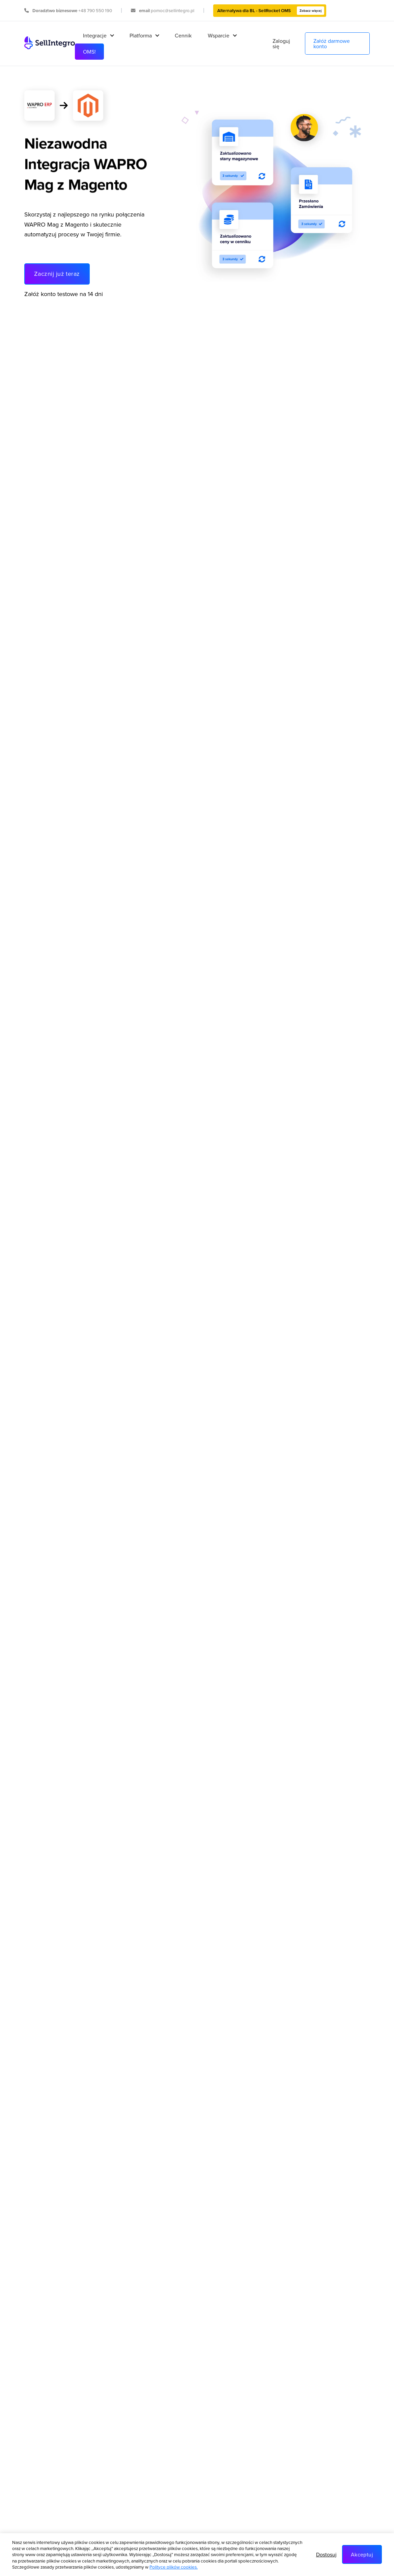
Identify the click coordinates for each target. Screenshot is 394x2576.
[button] (98, 35)
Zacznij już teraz (57, 273)
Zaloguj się (281, 43)
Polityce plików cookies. (173, 2567)
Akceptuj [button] (362, 2554)
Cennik (183, 35)
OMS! (89, 51)
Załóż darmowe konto (331, 43)
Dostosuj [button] (326, 2554)
